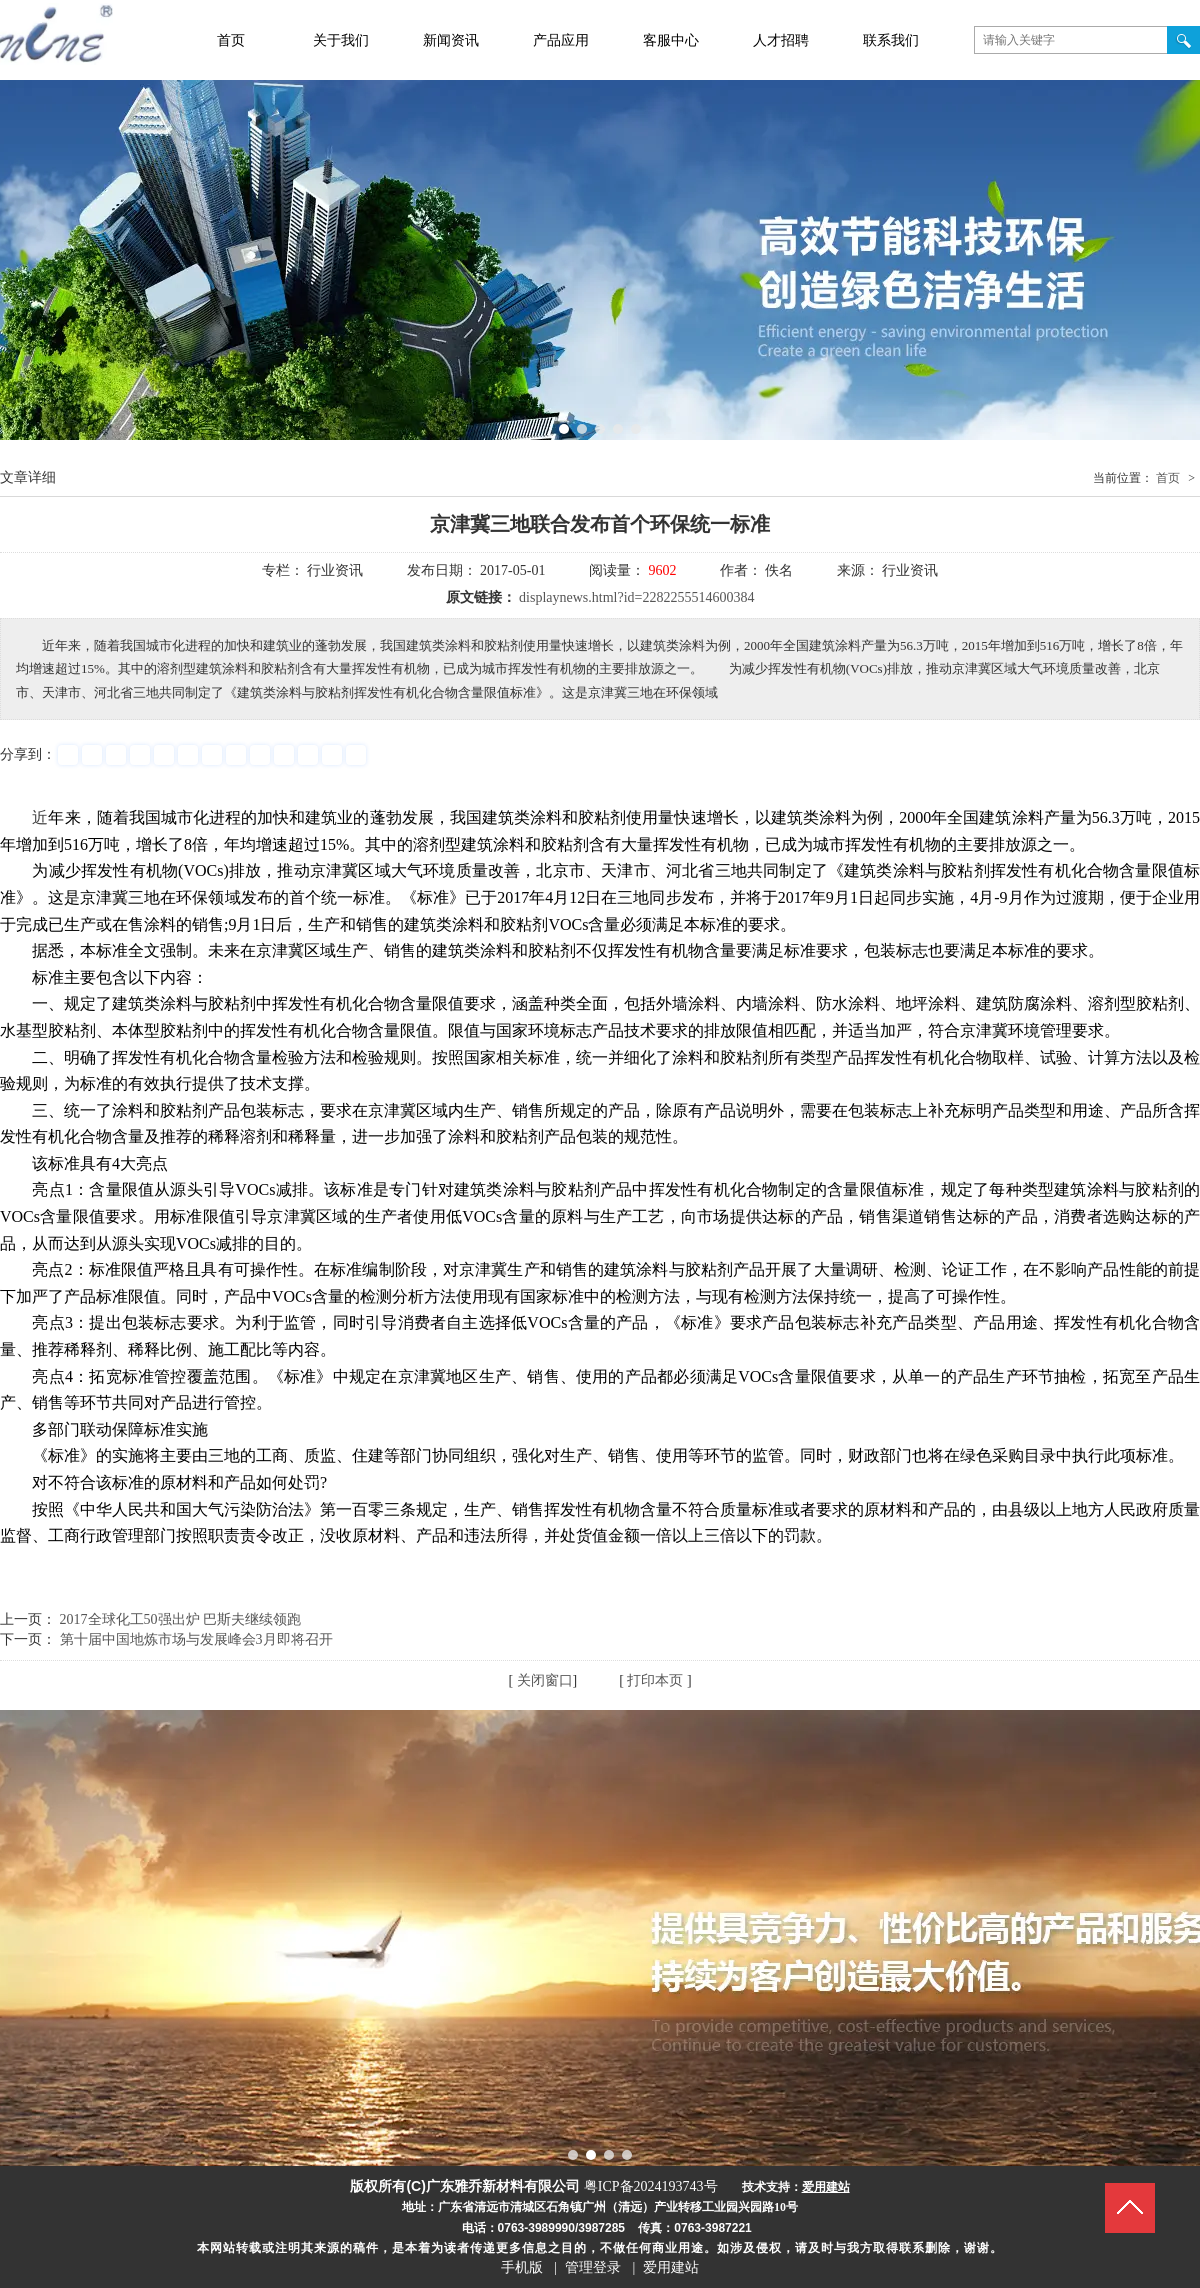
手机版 (522, 2267)
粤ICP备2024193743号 (651, 2186)
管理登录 (593, 2267)
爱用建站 (671, 2267)
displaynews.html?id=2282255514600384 (636, 597)
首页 (1168, 478)
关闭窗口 (545, 1680)
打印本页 (655, 1680)
